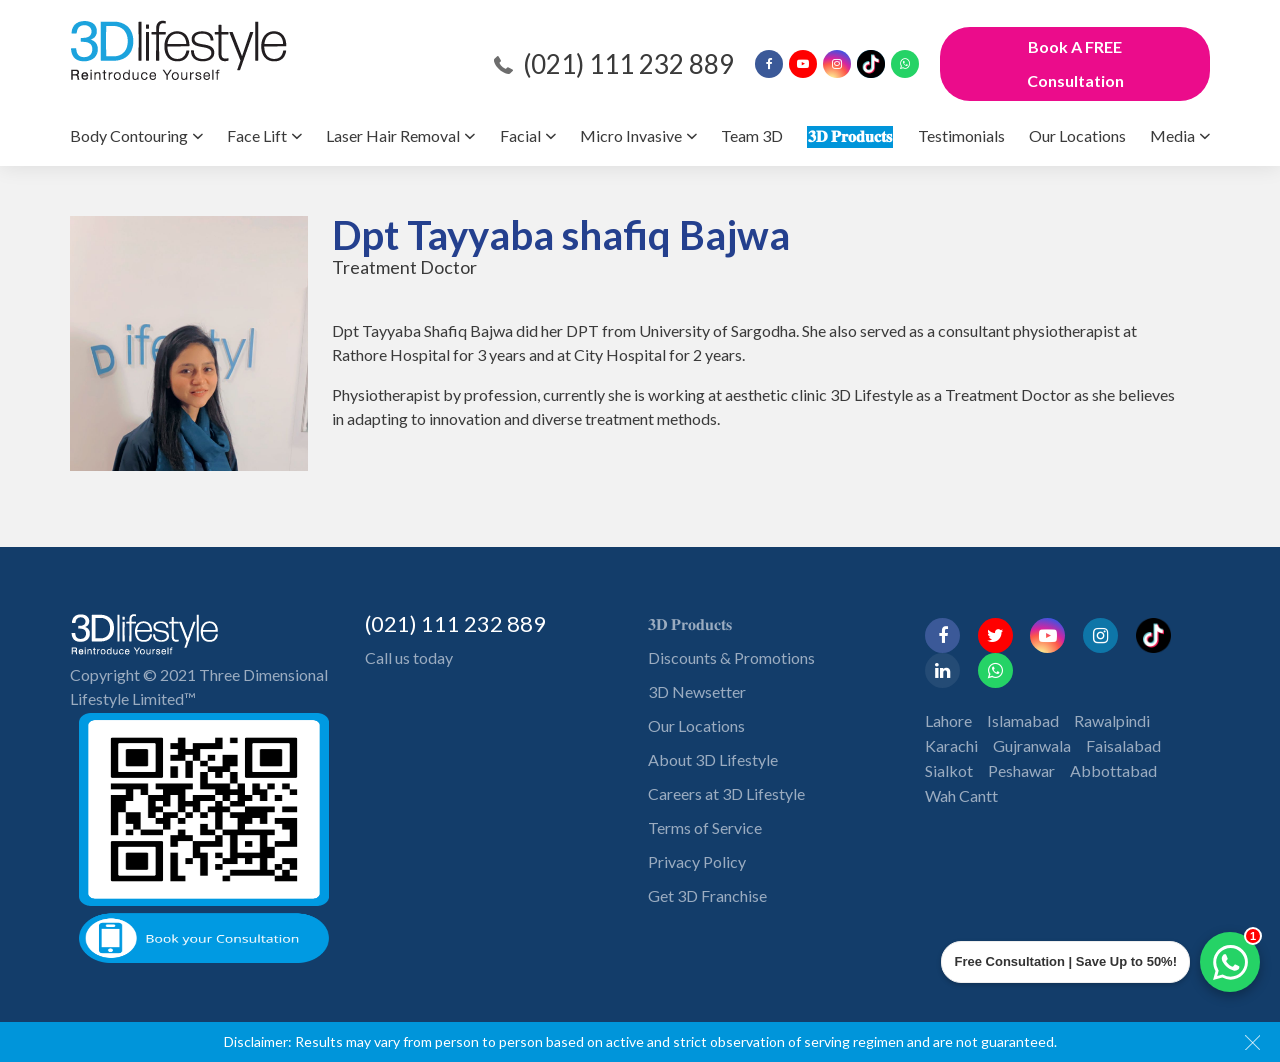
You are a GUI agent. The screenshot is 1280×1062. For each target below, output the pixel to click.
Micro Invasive (631, 135)
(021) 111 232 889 (628, 64)
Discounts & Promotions (731, 657)
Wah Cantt (961, 795)
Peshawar (1021, 770)
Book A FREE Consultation (1075, 63)
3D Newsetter (697, 691)
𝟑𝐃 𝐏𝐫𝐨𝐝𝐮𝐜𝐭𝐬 (850, 135)
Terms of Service (705, 827)
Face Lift (257, 135)
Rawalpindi (1112, 720)
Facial (520, 135)
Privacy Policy (697, 861)
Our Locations (1077, 135)
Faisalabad (1123, 745)
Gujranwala (1032, 745)
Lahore (948, 720)
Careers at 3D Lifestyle (726, 793)
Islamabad (1023, 720)
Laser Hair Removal (393, 135)
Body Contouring (129, 135)
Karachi (951, 745)
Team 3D (752, 135)
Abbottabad (1113, 770)
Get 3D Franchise (707, 895)
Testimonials (961, 135)
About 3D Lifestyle (713, 759)
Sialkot (949, 770)
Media (1172, 135)
